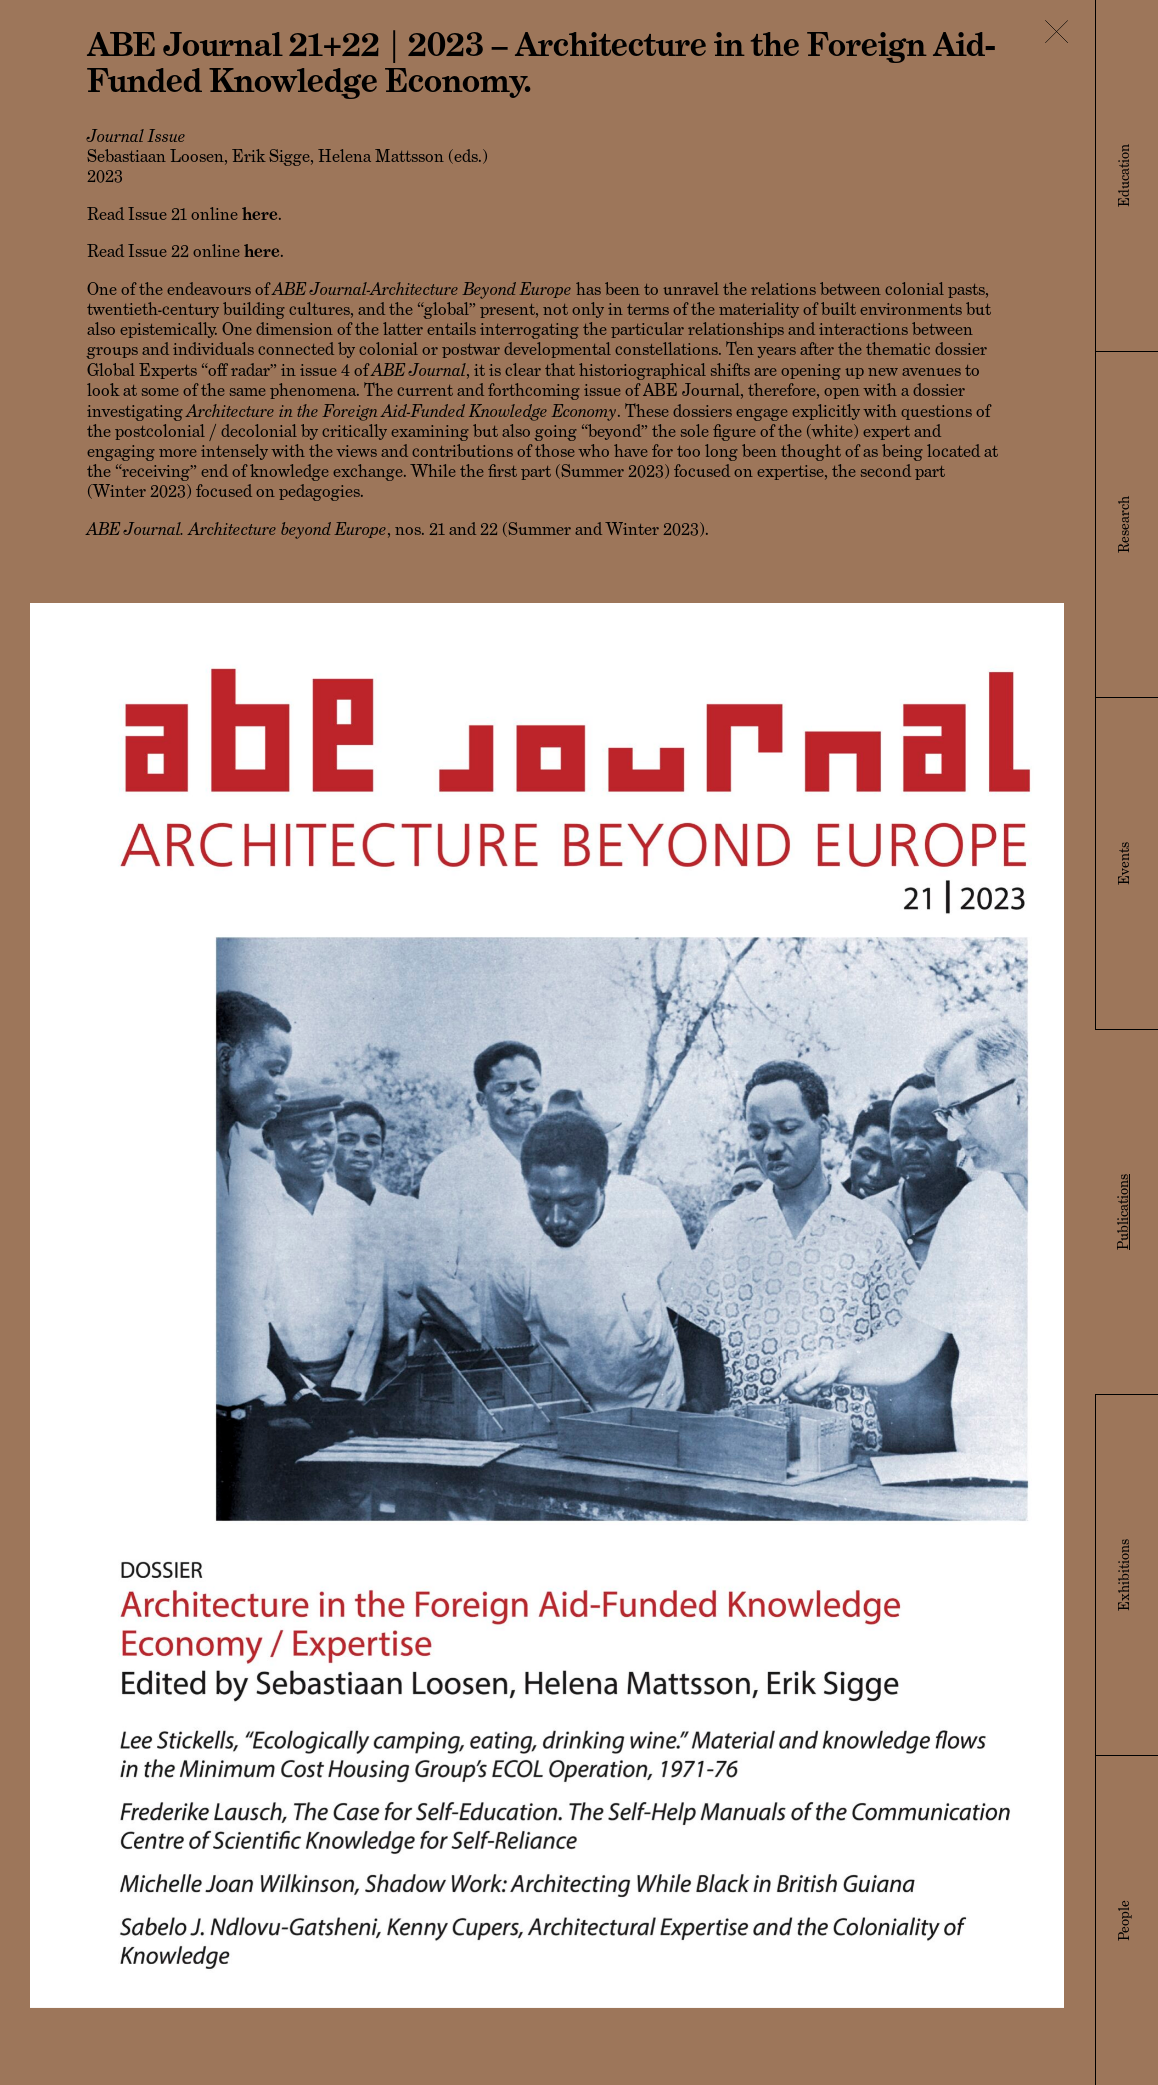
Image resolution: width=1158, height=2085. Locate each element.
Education (1124, 175)
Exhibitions (1124, 1575)
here (260, 214)
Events (1124, 863)
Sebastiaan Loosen (155, 156)
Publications (1123, 1212)
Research (1124, 524)
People (1124, 1920)
